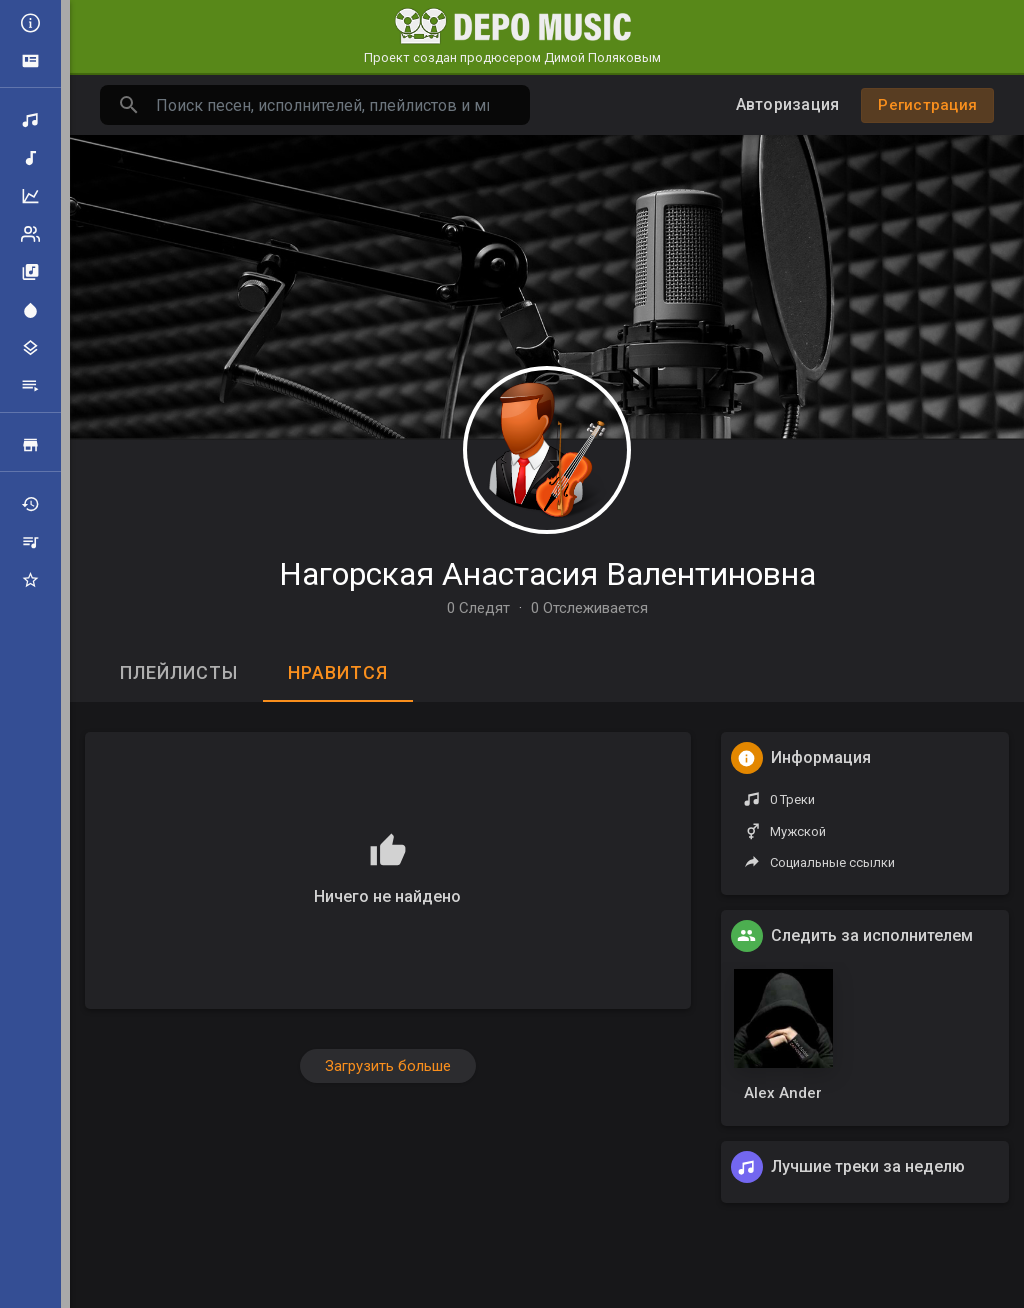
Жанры (30, 348)
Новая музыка (30, 158)
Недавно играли (30, 504)
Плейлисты (30, 386)
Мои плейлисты (30, 542)
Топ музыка (30, 196)
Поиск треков (30, 120)
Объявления (30, 61)
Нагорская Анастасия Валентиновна (547, 574)
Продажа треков (30, 445)
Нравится (338, 672)
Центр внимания (30, 310)
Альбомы (30, 272)
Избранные (30, 580)
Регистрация (927, 105)
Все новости (30, 23)
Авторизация (788, 104)
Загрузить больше (388, 1066)
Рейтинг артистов (30, 234)
